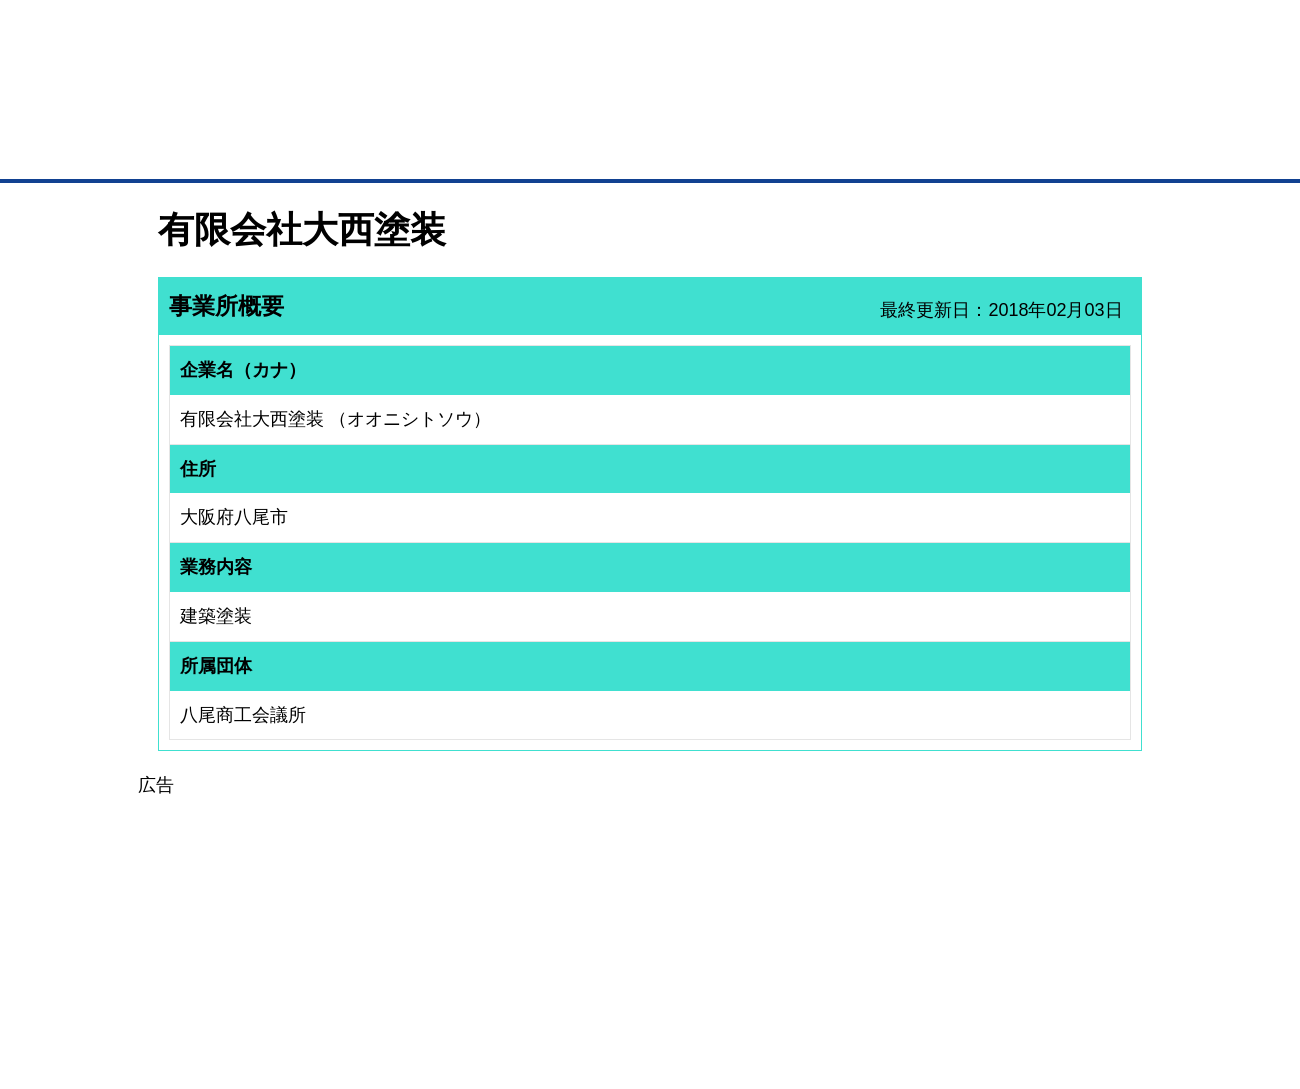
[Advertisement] (650, 940)
